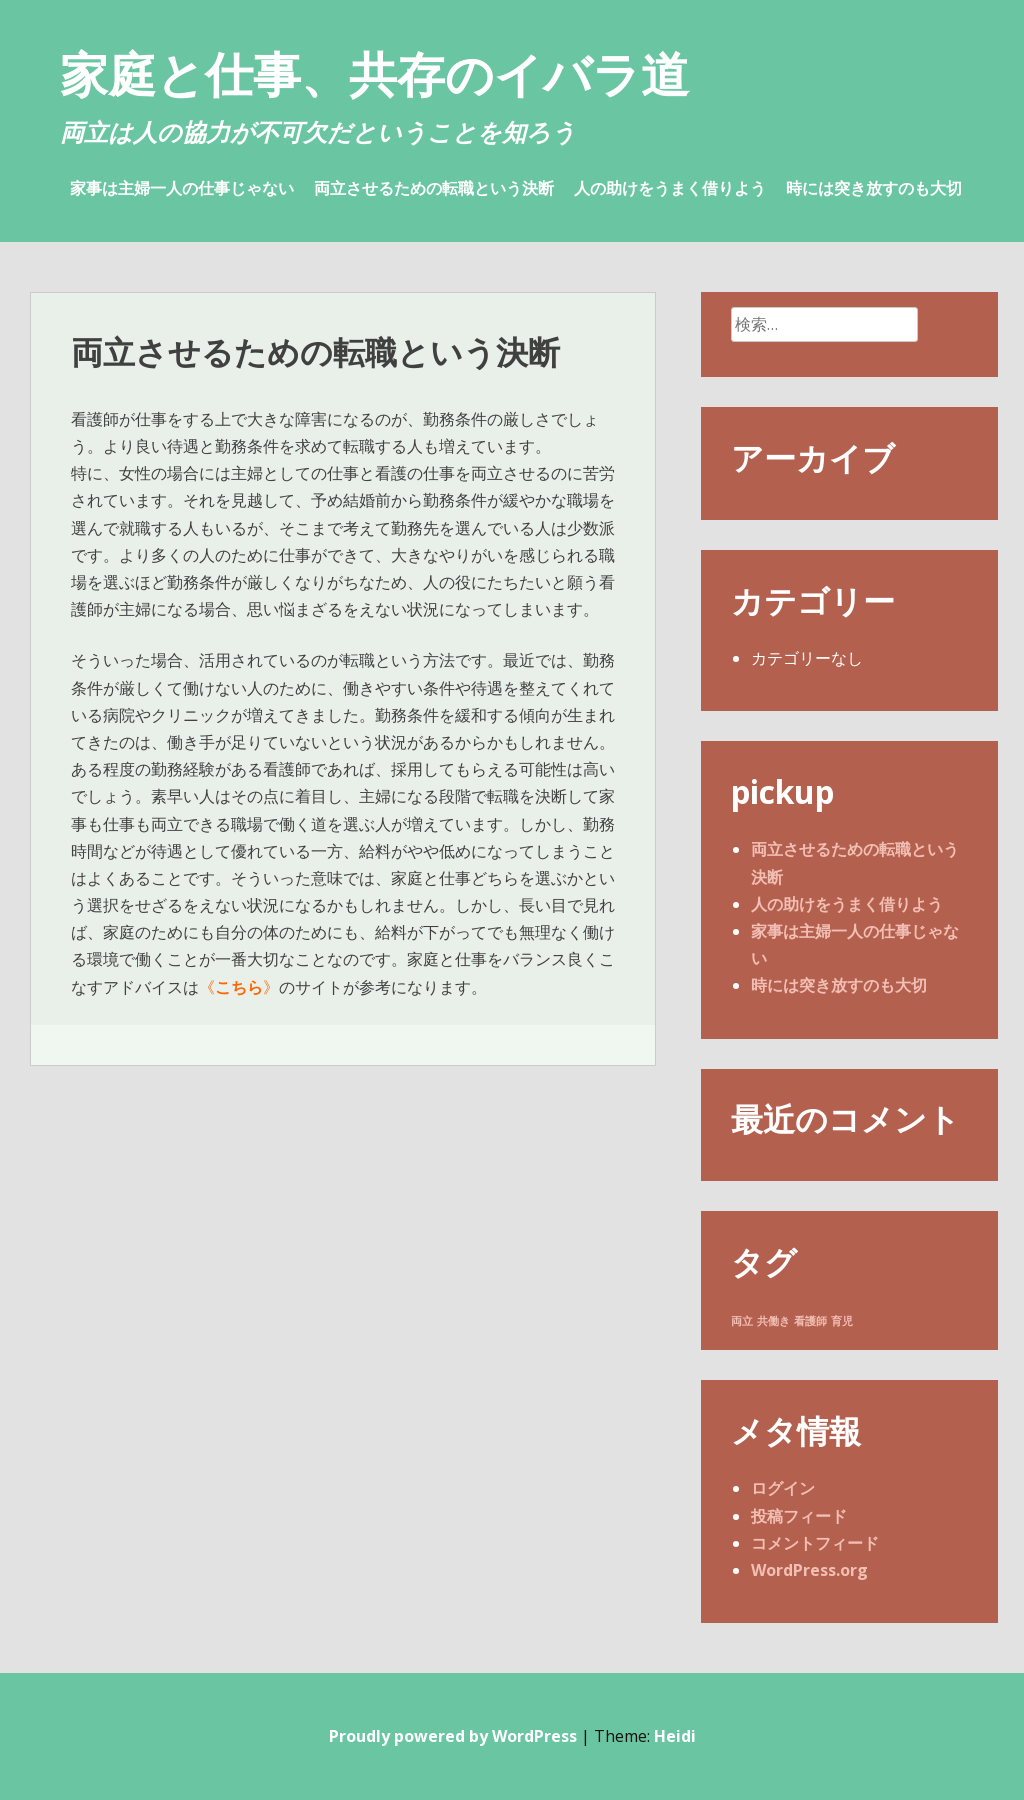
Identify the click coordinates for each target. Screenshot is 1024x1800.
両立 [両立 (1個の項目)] (742, 1321)
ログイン (783, 1488)
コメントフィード (815, 1543)
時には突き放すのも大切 (874, 188)
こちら (239, 987)
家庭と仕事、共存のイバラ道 (374, 73)
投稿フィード (799, 1516)
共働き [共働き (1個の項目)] (773, 1321)
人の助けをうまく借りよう (670, 188)
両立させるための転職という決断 (434, 188)
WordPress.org (809, 1570)
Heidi (675, 1736)
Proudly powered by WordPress (453, 1736)
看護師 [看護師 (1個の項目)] (810, 1321)
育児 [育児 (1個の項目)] (842, 1321)
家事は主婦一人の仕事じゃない (182, 188)
